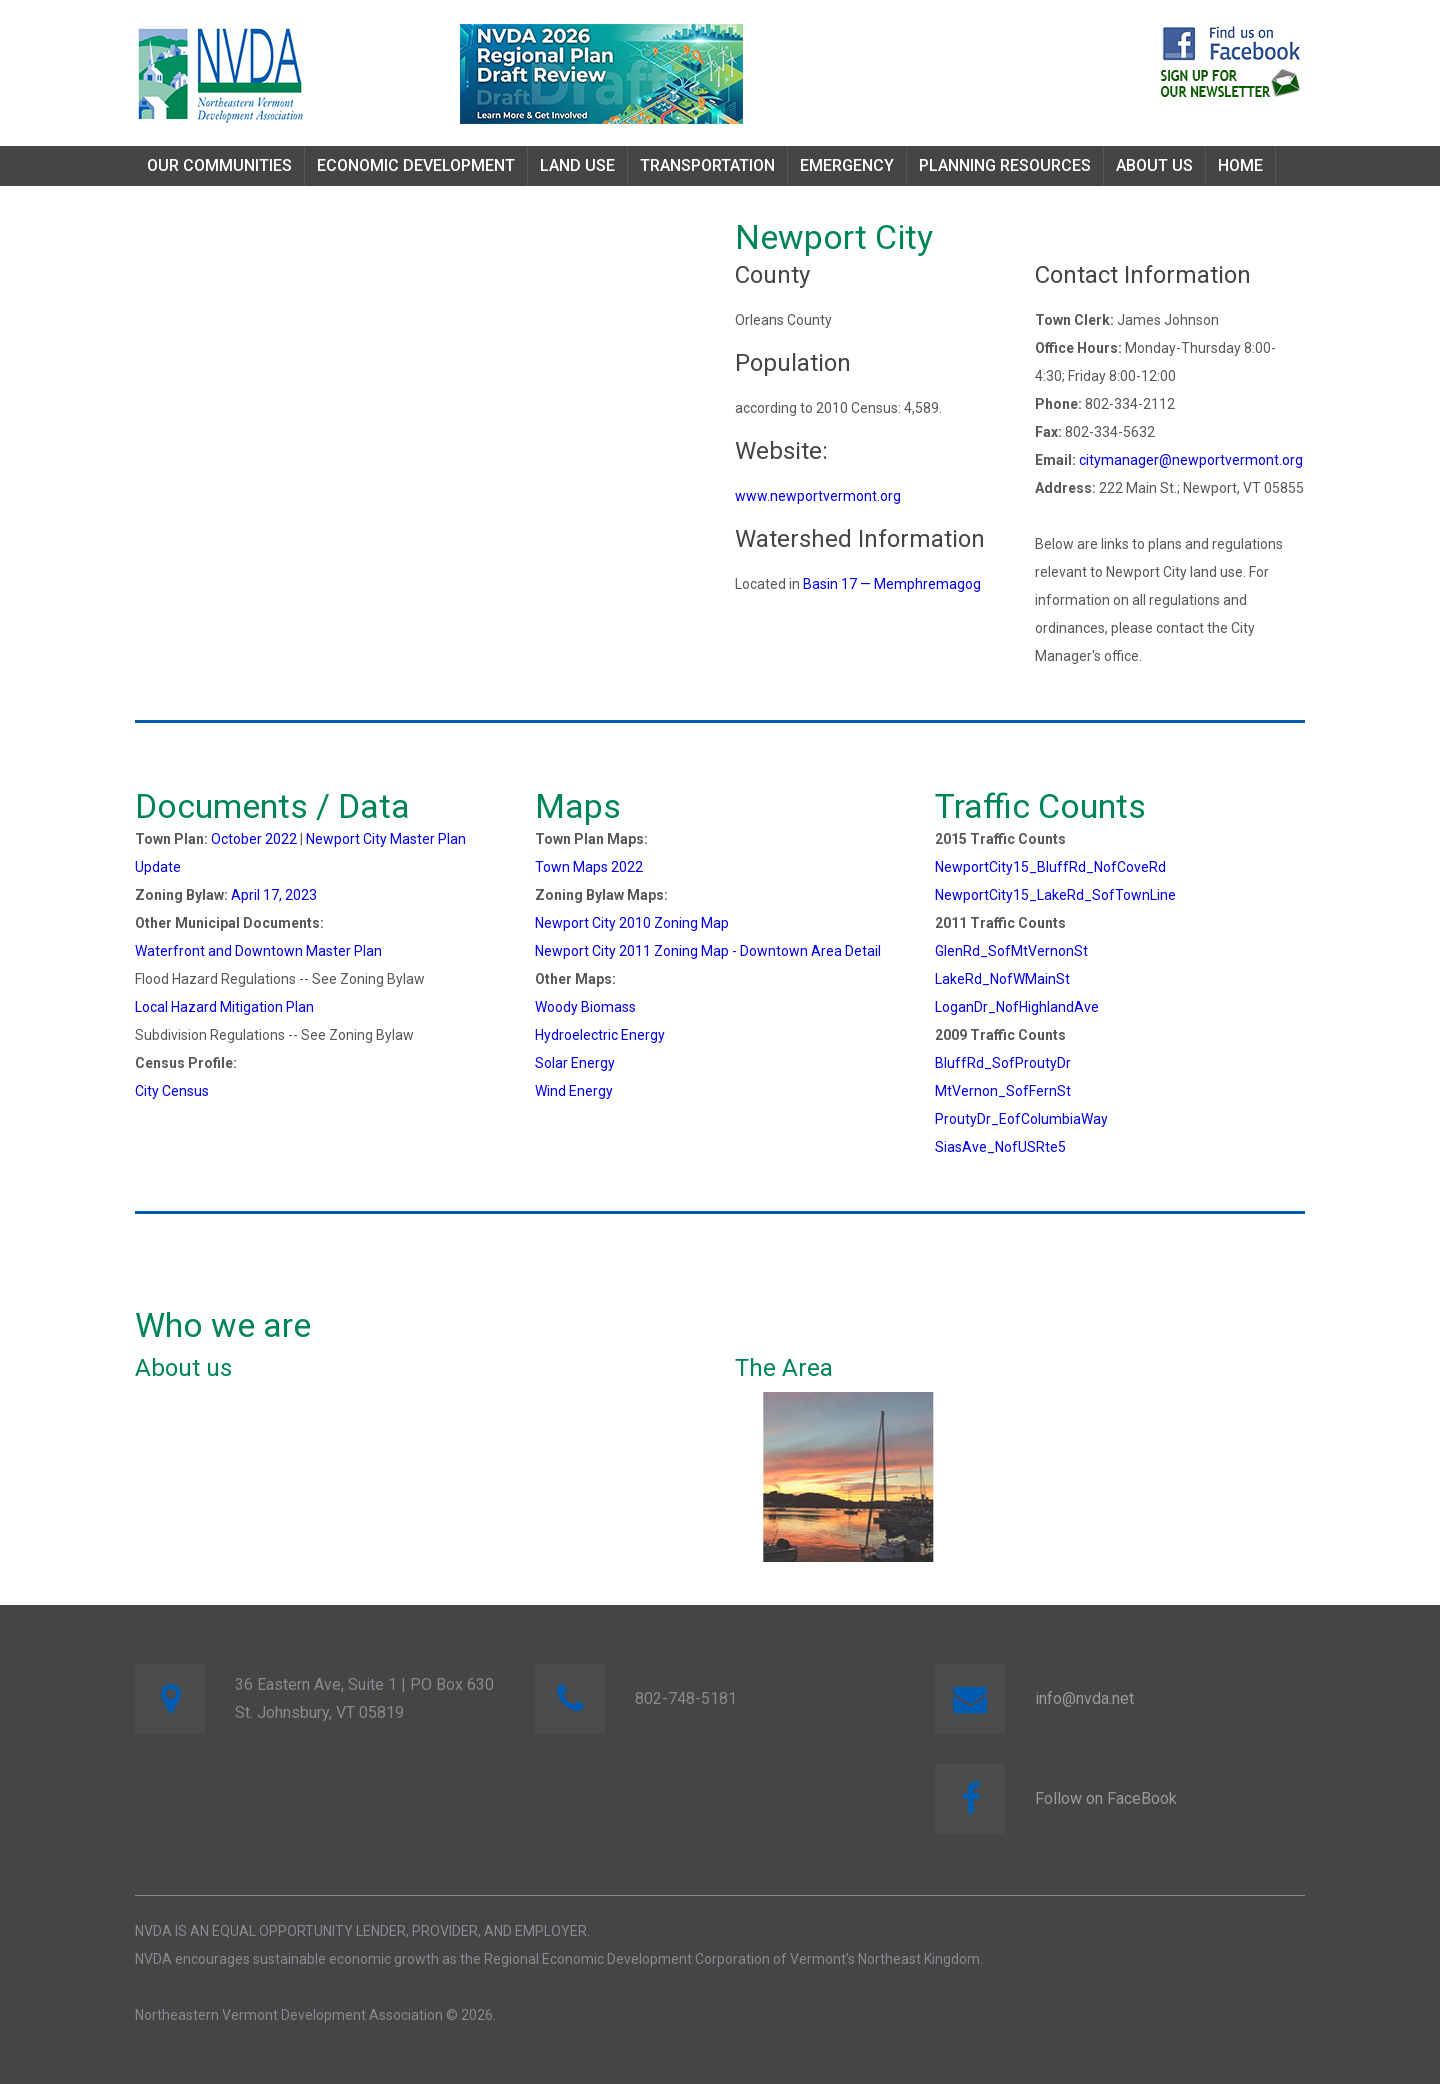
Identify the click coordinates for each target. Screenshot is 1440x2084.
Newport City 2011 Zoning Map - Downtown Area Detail (708, 951)
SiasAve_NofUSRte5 (1000, 1147)
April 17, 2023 (274, 895)
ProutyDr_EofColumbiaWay (1021, 1119)
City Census (172, 1091)
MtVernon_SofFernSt (1003, 1091)
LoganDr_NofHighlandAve (1017, 1007)
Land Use (577, 165)
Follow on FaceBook (1106, 1798)
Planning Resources (1005, 165)
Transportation (707, 165)
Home (1240, 165)
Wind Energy (574, 1091)
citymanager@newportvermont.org (1191, 460)
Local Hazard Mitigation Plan (224, 1007)
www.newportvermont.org (818, 496)
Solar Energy (575, 1063)
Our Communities (219, 165)
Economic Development (416, 165)
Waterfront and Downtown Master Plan (258, 951)
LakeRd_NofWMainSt (1002, 979)
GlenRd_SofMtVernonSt (1011, 951)
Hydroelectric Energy (600, 1035)
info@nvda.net (1084, 1698)
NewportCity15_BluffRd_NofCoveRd (1050, 867)
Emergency (847, 165)
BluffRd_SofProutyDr (1003, 1063)
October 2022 (254, 839)
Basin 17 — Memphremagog (892, 584)
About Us (1154, 165)
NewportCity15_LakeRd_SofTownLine (1055, 895)
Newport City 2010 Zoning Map (632, 923)
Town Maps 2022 (589, 867)
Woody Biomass (585, 1007)
